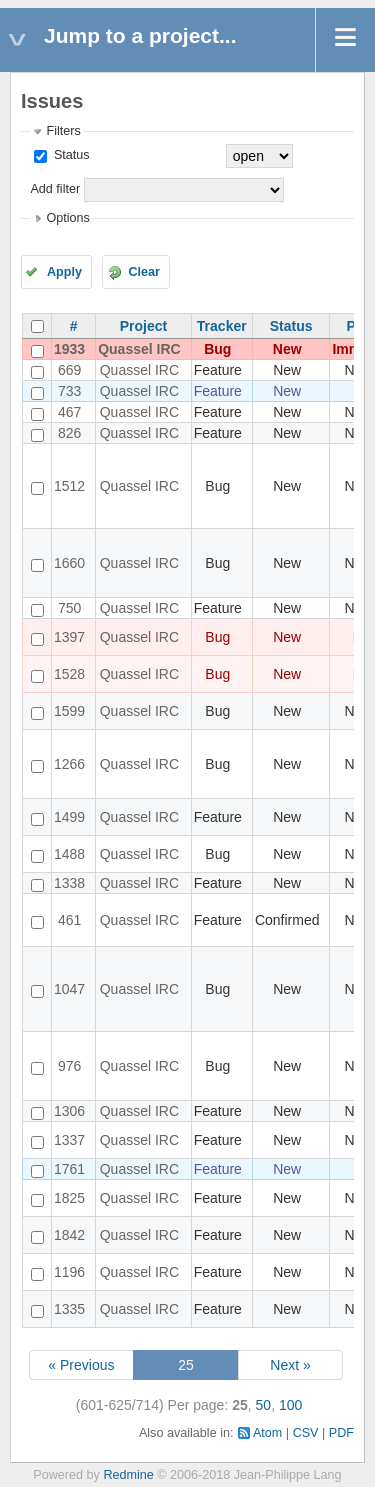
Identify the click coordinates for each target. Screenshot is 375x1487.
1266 (69, 764)
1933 (69, 349)
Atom (267, 1433)
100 (290, 1405)
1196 (69, 1272)
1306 (69, 1111)
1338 (69, 883)
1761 (69, 1169)
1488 (69, 854)
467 (69, 412)
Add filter (55, 189)
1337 (69, 1140)
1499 (69, 817)
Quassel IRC (139, 349)
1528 (69, 674)
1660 (69, 563)
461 (69, 920)
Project (143, 326)
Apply (64, 272)
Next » (290, 1365)
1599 (69, 711)
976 (69, 1066)
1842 (69, 1235)
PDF (341, 1433)
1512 (69, 486)
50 (264, 1405)
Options (67, 218)
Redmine (128, 1475)
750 (69, 608)
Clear (144, 272)
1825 (69, 1198)
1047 (69, 989)
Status (69, 155)
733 (69, 391)
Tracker (222, 326)
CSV (306, 1433)
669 (69, 370)
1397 (69, 637)
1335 (69, 1309)
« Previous (81, 1365)
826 (69, 433)
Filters (63, 131)
